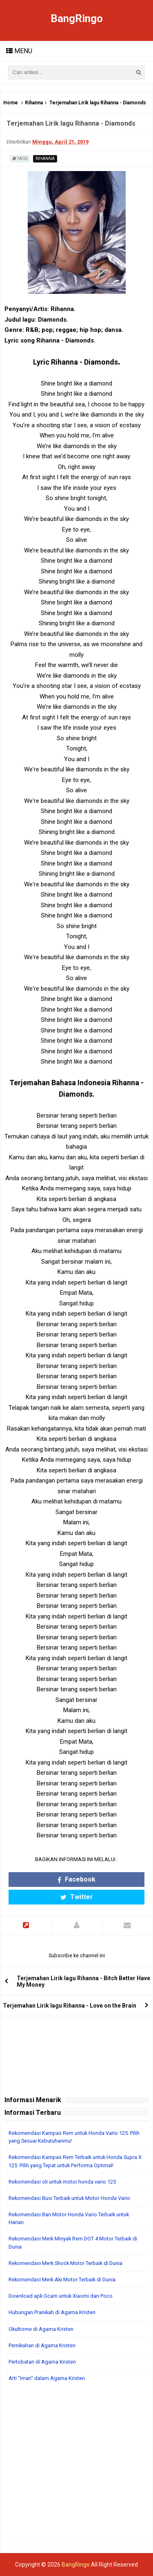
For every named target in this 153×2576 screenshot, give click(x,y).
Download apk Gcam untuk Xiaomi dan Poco (61, 2296)
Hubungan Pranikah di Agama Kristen (52, 2312)
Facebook (76, 1879)
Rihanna (34, 103)
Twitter (76, 1897)
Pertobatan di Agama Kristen (42, 2362)
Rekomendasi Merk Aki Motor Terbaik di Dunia (62, 2279)
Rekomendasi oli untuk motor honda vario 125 (62, 2182)
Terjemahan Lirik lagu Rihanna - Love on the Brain (69, 2005)
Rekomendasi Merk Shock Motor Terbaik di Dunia (65, 2263)
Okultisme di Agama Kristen (41, 2329)
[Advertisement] (76, 2467)
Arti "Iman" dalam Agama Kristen (47, 2378)
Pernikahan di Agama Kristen (42, 2345)
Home (10, 103)
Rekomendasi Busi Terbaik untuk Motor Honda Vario (69, 2198)
